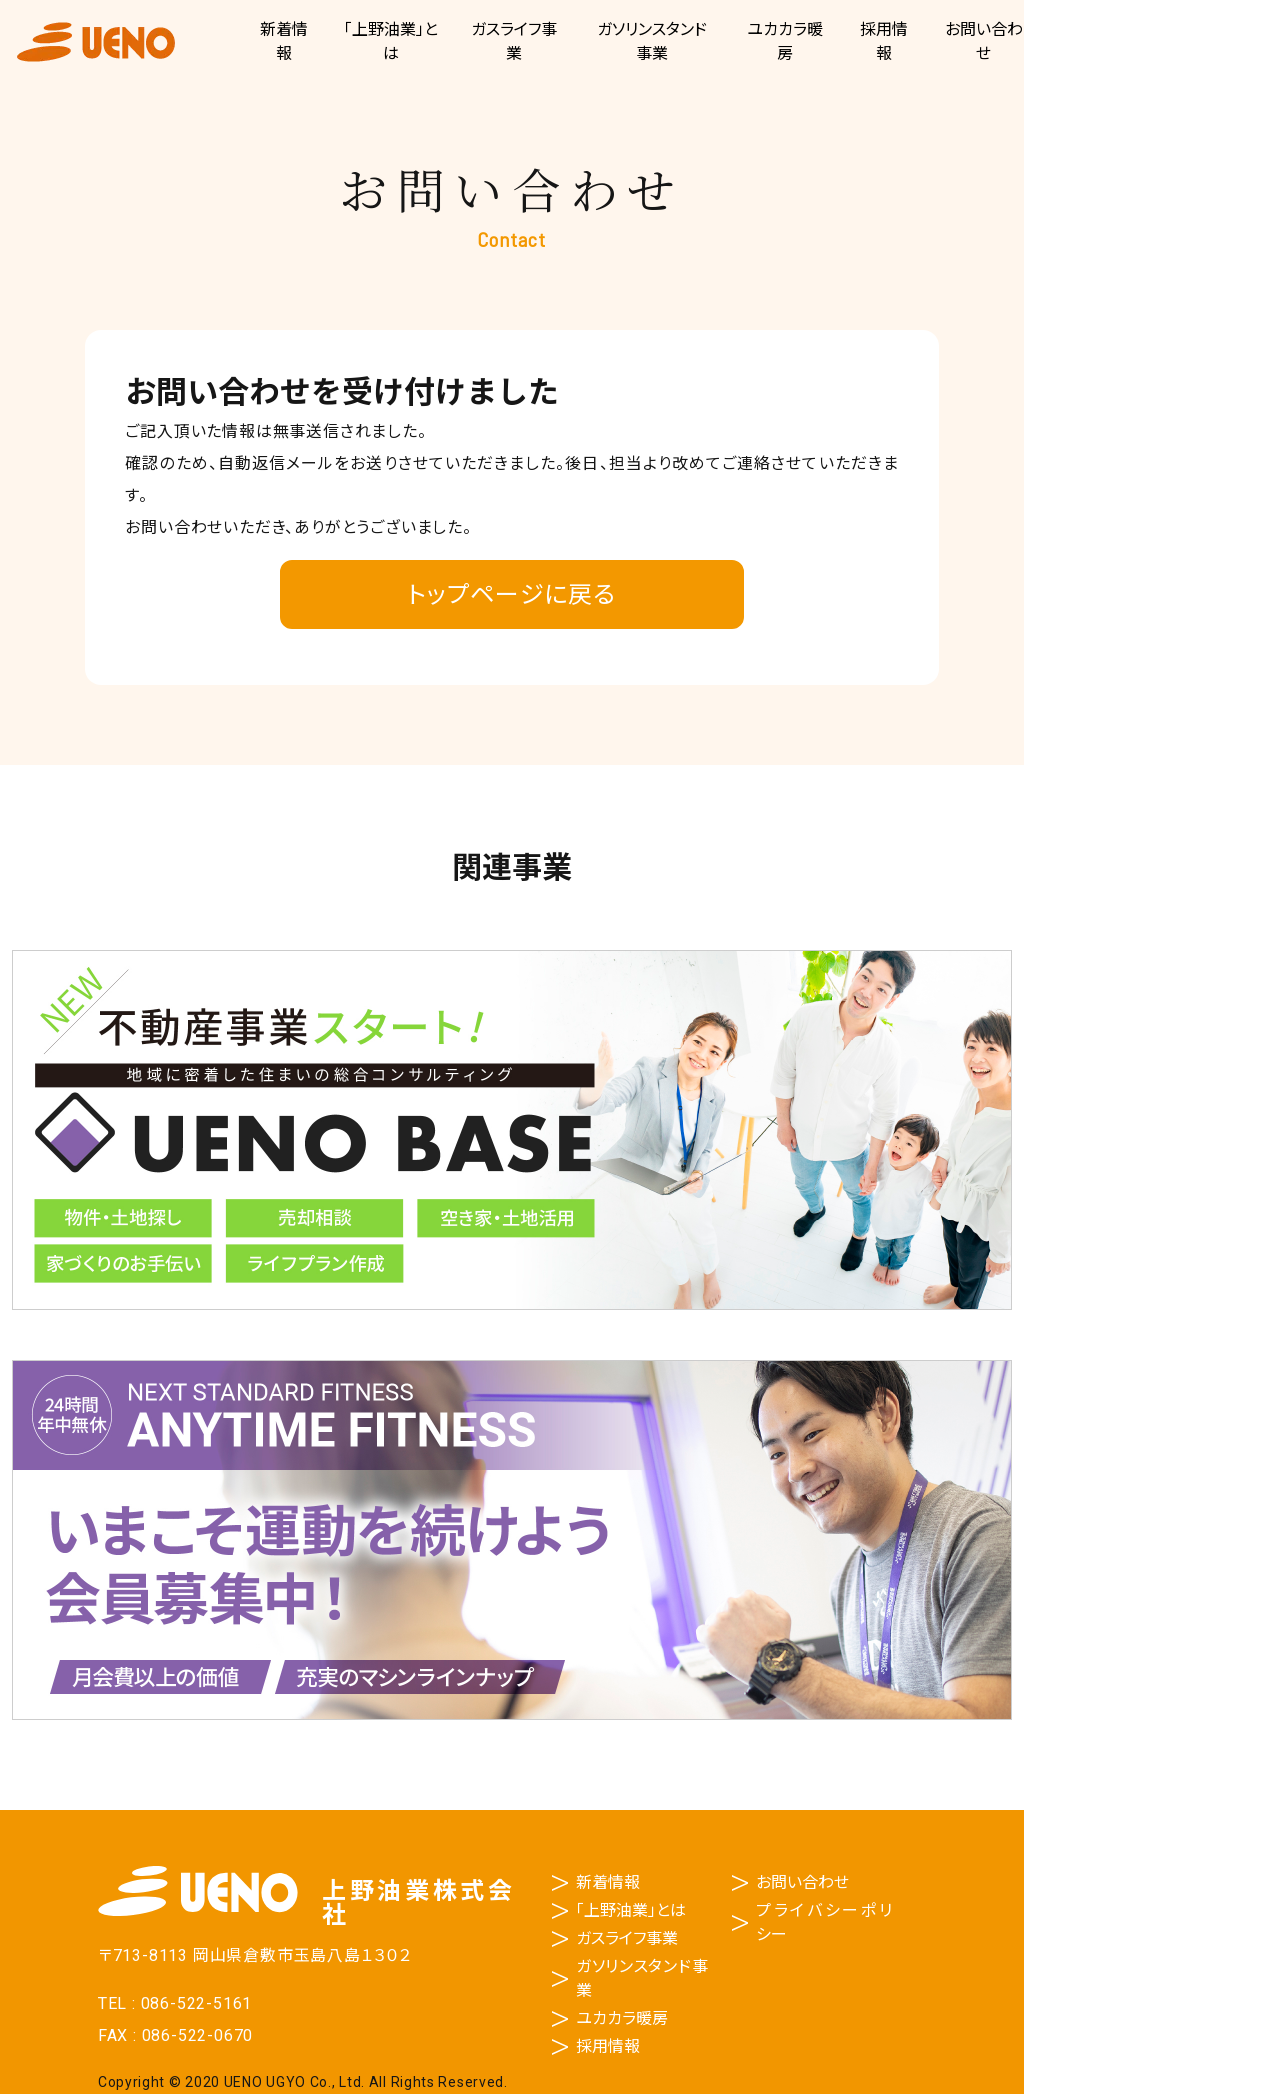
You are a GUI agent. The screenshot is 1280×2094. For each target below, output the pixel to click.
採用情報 (608, 2046)
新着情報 (608, 1882)
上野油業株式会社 (96, 42)
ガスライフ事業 (627, 1938)
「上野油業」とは (631, 1910)
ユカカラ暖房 (622, 2018)
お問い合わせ (802, 1882)
